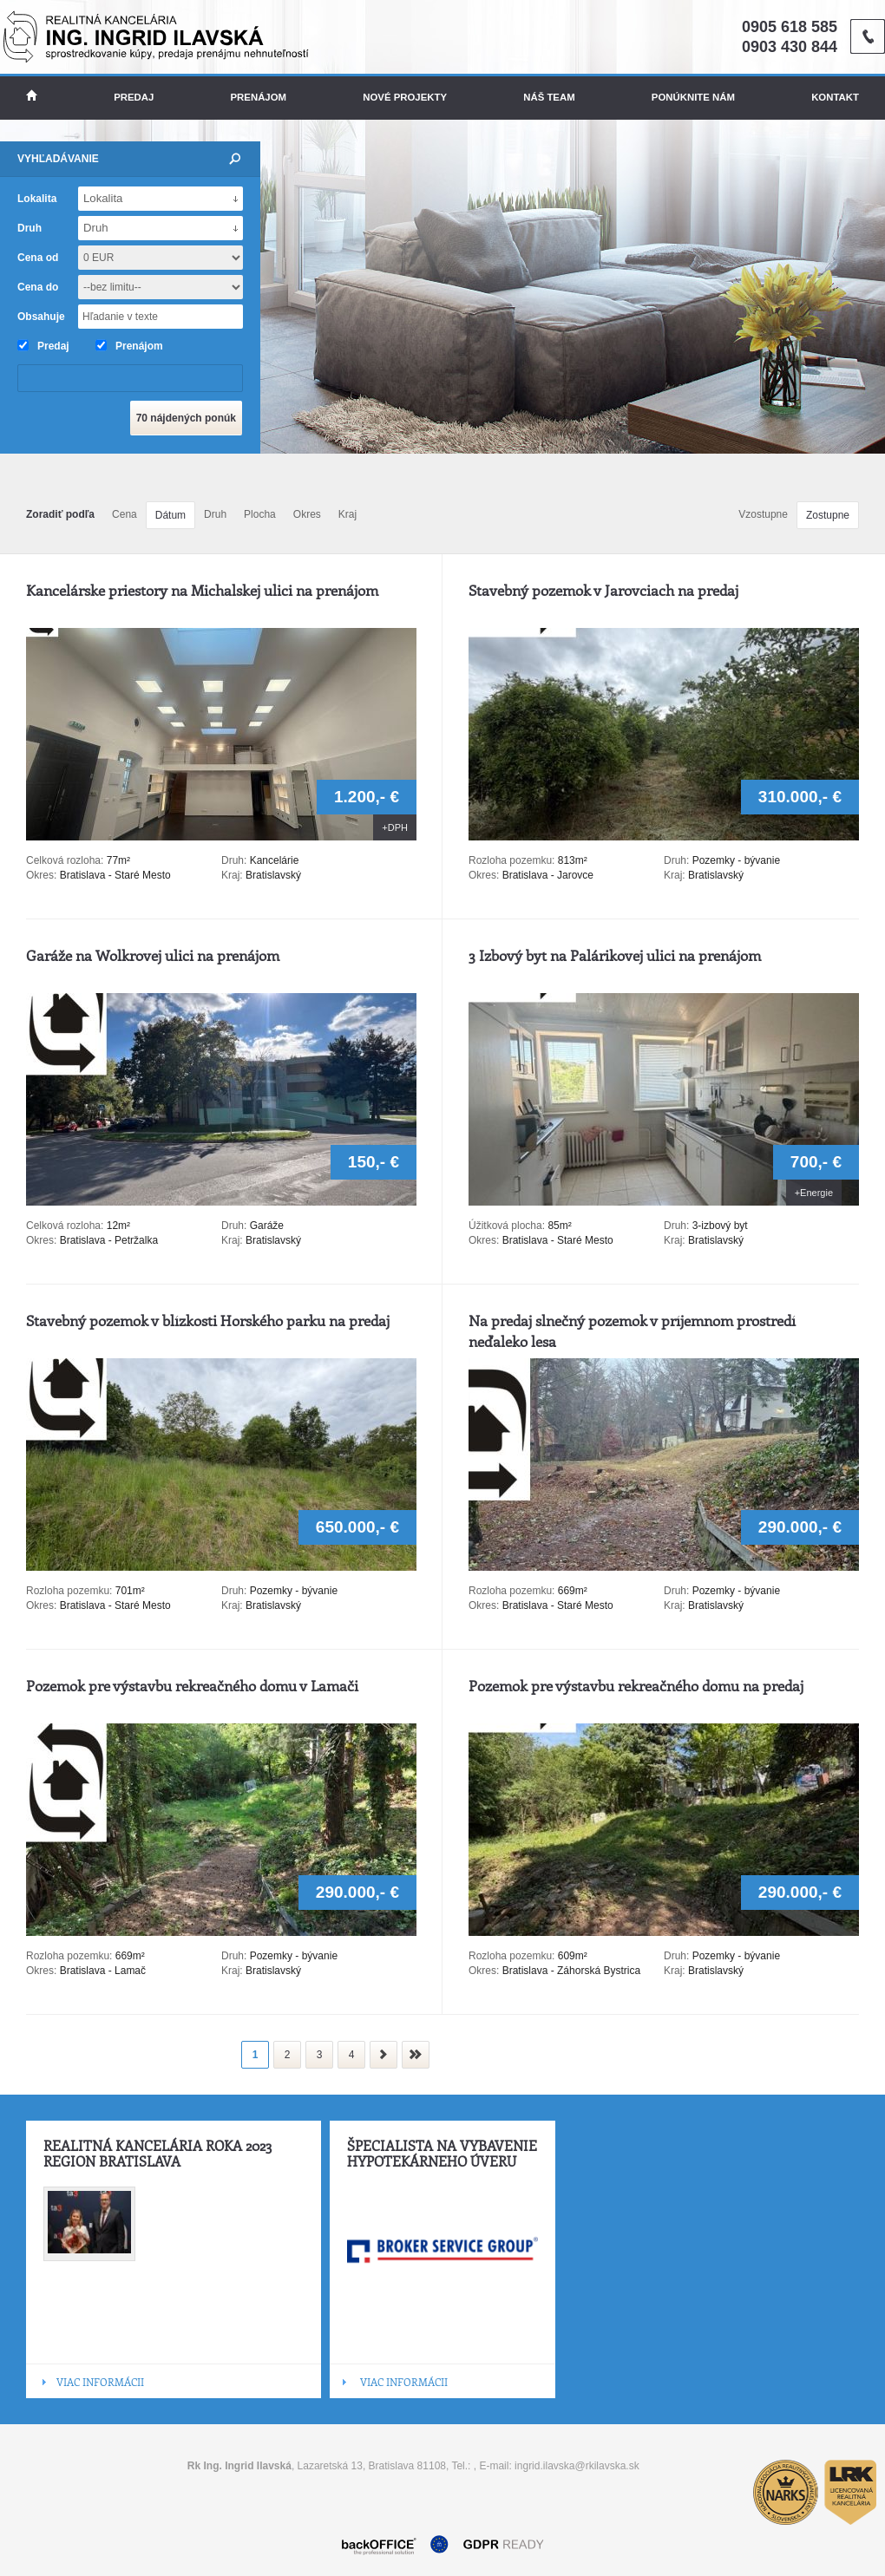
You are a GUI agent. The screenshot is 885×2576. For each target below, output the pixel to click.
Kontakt (835, 97)
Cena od (37, 258)
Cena (124, 514)
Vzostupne (763, 514)
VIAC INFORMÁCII (100, 2382)
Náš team (548, 97)
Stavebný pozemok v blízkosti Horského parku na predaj (208, 1320)
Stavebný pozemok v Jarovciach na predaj (603, 589)
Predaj (134, 97)
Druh (215, 514)
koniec (416, 2055)
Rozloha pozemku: (513, 860)
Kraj (347, 514)
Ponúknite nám (693, 97)
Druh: (233, 860)
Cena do (37, 287)
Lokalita (36, 199)
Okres (307, 514)
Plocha (260, 514)
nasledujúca (383, 2055)
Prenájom (259, 97)
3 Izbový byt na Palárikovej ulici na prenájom (615, 954)
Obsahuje (41, 317)
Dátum (170, 515)
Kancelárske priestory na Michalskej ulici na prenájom (202, 589)
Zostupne (827, 515)
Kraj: (232, 875)
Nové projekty (405, 97)
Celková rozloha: (66, 860)
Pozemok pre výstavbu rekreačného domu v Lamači (192, 1685)
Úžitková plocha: (508, 1225)
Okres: (41, 875)
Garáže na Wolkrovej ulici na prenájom (152, 954)
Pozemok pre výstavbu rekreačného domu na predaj (636, 1685)
